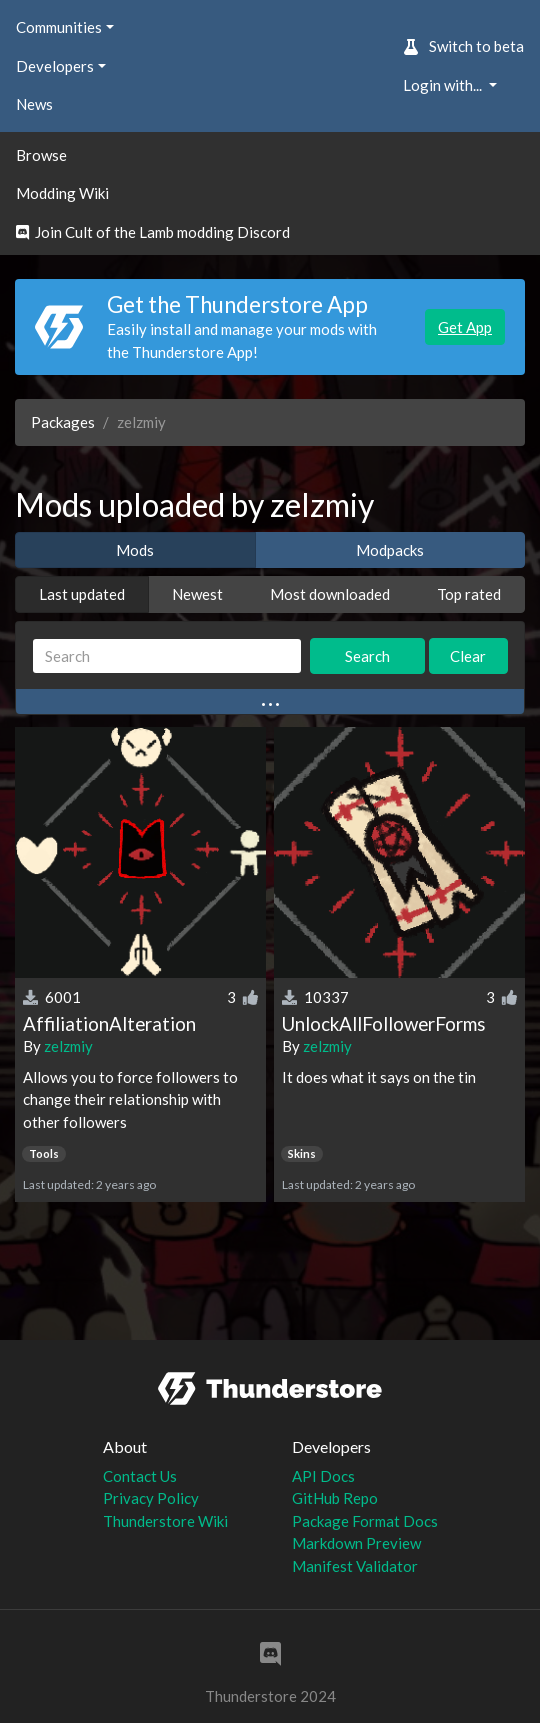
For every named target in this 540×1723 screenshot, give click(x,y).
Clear (468, 656)
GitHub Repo (335, 1498)
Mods (135, 550)
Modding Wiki (62, 193)
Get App (465, 327)
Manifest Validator (355, 1566)
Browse (41, 155)
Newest (197, 594)
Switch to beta (463, 46)
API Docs (323, 1476)
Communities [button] (59, 27)
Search (367, 656)
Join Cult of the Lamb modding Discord (153, 232)
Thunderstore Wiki (165, 1521)
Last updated (82, 594)
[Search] (167, 656)
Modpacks (390, 550)
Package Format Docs (365, 1521)
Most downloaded (330, 594)
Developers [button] (55, 66)
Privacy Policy (151, 1498)
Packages (63, 422)
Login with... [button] (444, 85)
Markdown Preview (356, 1543)
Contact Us (140, 1476)
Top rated (469, 594)
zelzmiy (68, 1046)
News (34, 104)
